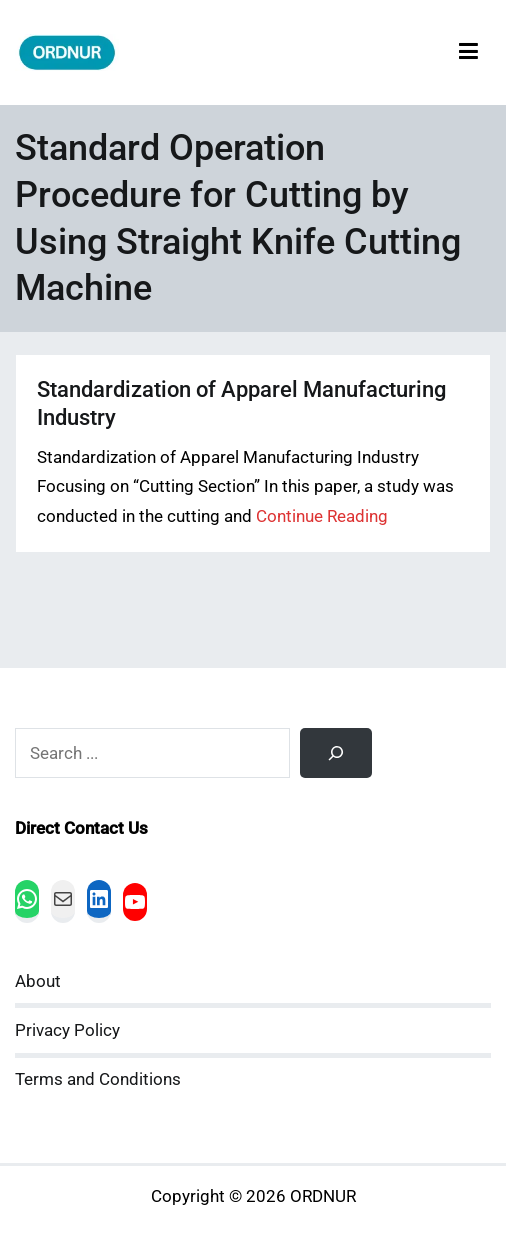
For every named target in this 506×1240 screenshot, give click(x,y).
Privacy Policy (67, 1030)
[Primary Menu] (468, 52)
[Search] (336, 753)
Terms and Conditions (98, 1079)
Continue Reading (322, 516)
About (38, 981)
